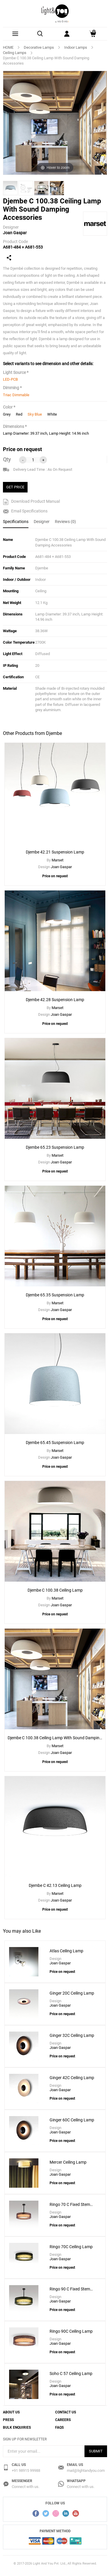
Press (8, 2420)
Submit (96, 2451)
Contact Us (65, 2412)
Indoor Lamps (75, 47)
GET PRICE (15, 487)
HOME (8, 47)
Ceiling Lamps (14, 52)
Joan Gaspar (15, 232)
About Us (11, 2412)
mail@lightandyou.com (86, 2470)
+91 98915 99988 (26, 2470)
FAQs (59, 2427)
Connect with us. (25, 2486)
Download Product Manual (31, 502)
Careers (63, 2420)
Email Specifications (25, 511)
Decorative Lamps (39, 47)
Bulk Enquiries (17, 2427)
